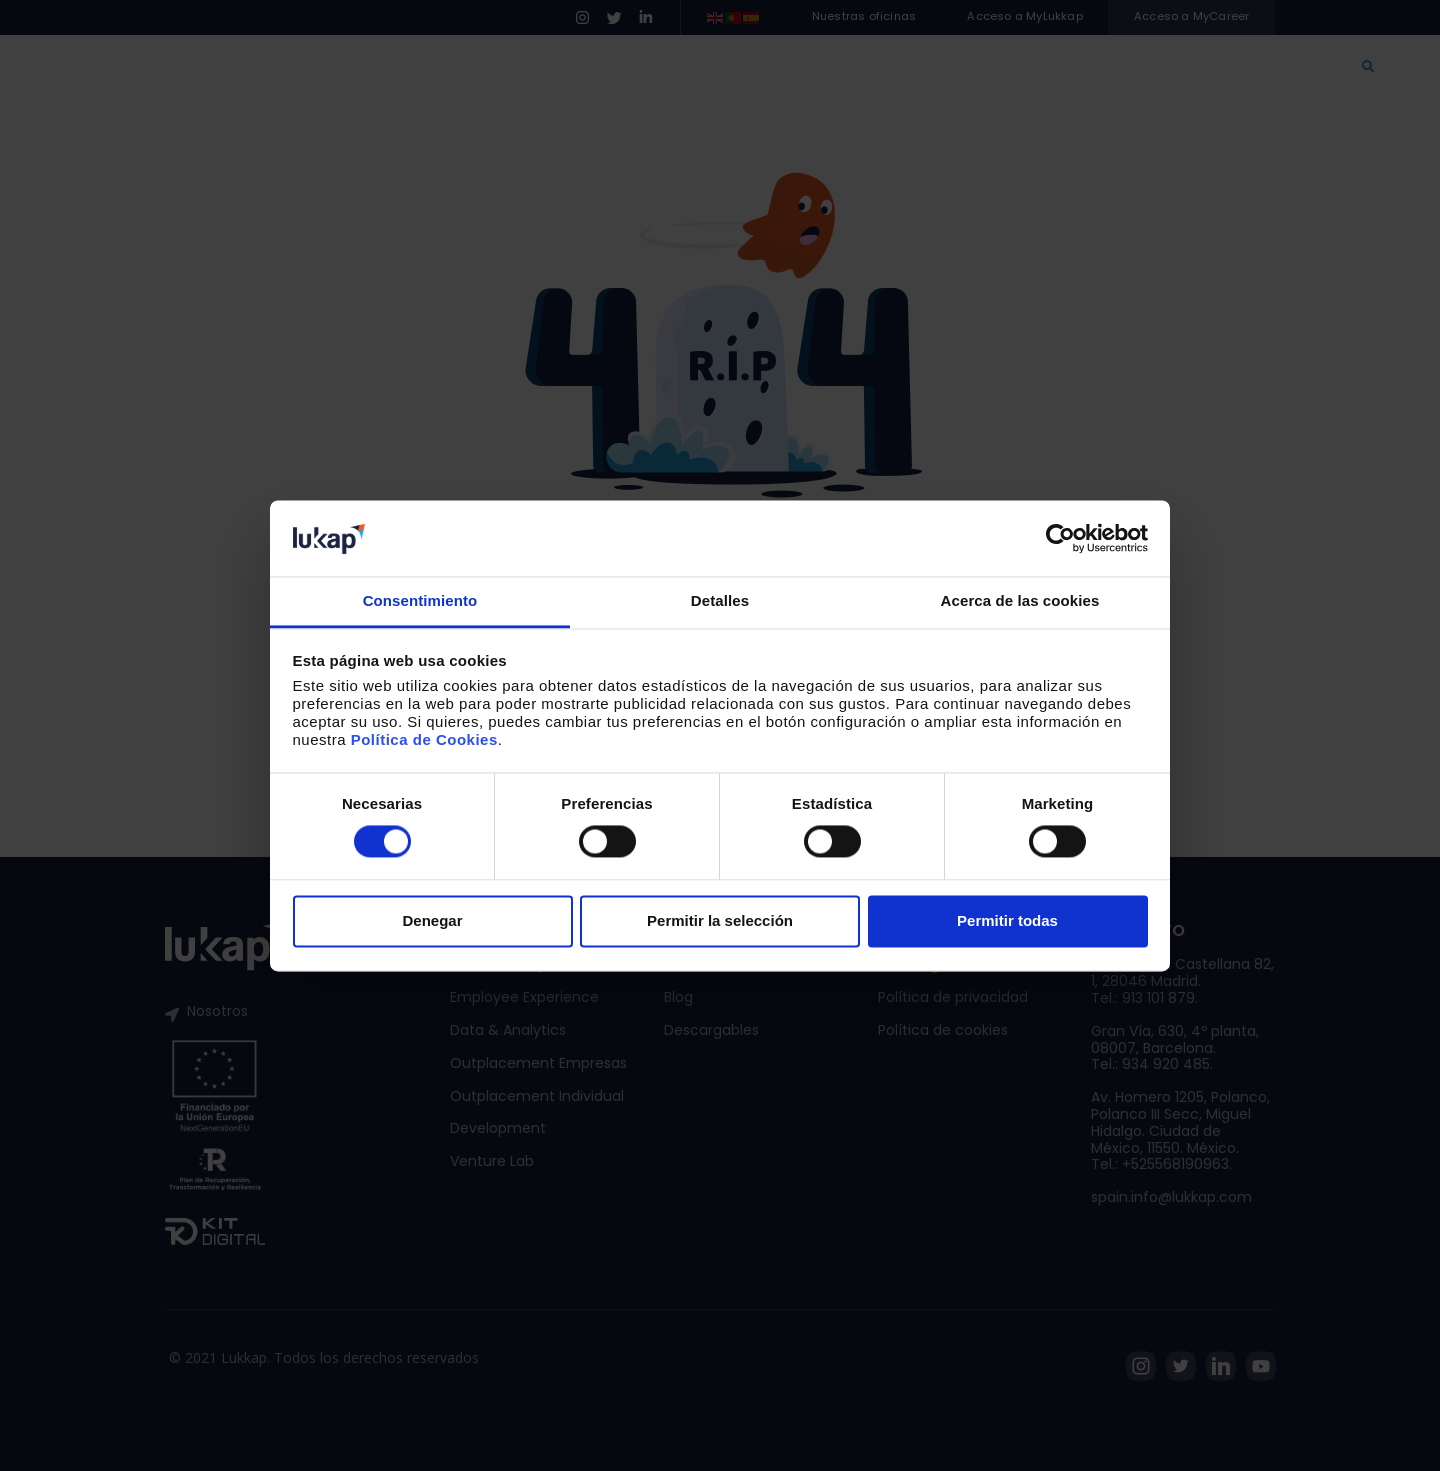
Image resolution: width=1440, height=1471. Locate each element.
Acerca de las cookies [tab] (1020, 601)
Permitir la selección (720, 921)
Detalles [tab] (720, 601)
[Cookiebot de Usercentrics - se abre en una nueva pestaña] (1060, 538)
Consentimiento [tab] (420, 601)
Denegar (432, 921)
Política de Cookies (424, 740)
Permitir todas (1007, 921)
